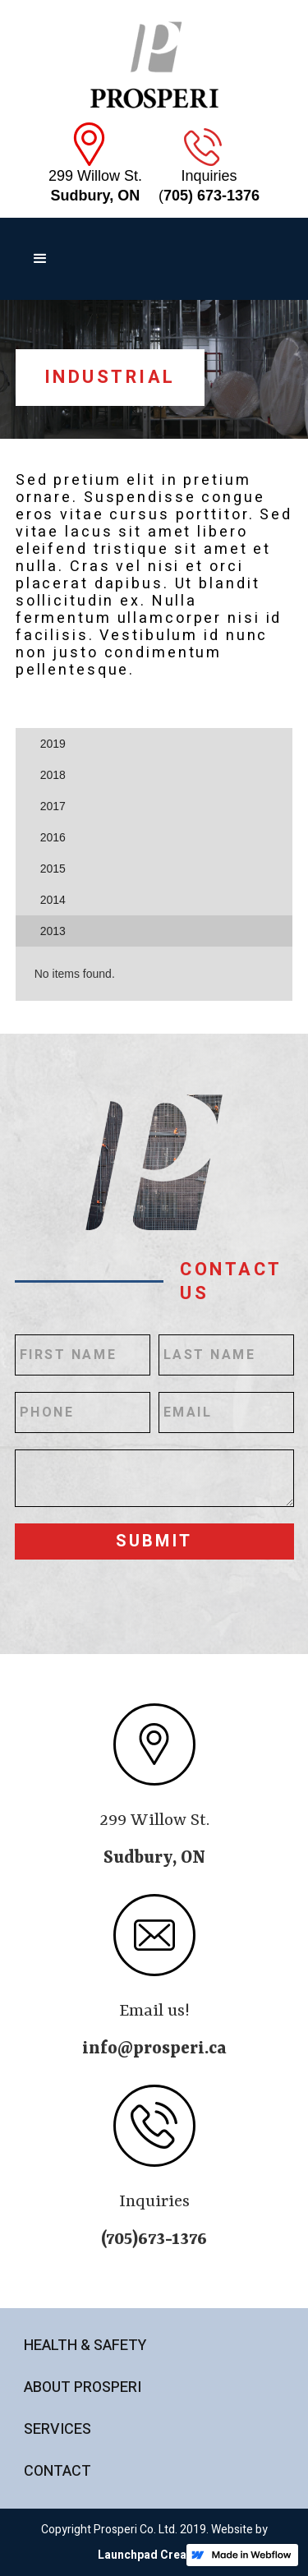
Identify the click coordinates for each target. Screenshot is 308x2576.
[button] (40, 258)
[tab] (154, 743)
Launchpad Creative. (154, 2555)
